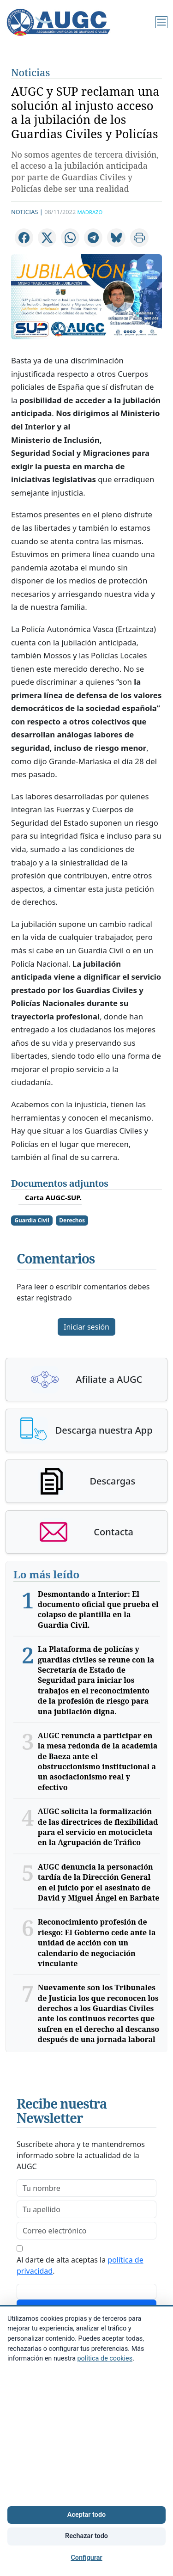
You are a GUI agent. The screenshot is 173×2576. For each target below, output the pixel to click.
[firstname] (86, 2188)
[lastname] (86, 2209)
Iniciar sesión (86, 1327)
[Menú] (161, 22)
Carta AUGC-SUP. (53, 1197)
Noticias (30, 72)
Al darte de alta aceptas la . (80, 2265)
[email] (86, 2230)
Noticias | (27, 212)
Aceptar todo (86, 2515)
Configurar (86, 2558)
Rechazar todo (86, 2536)
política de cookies (105, 2358)
